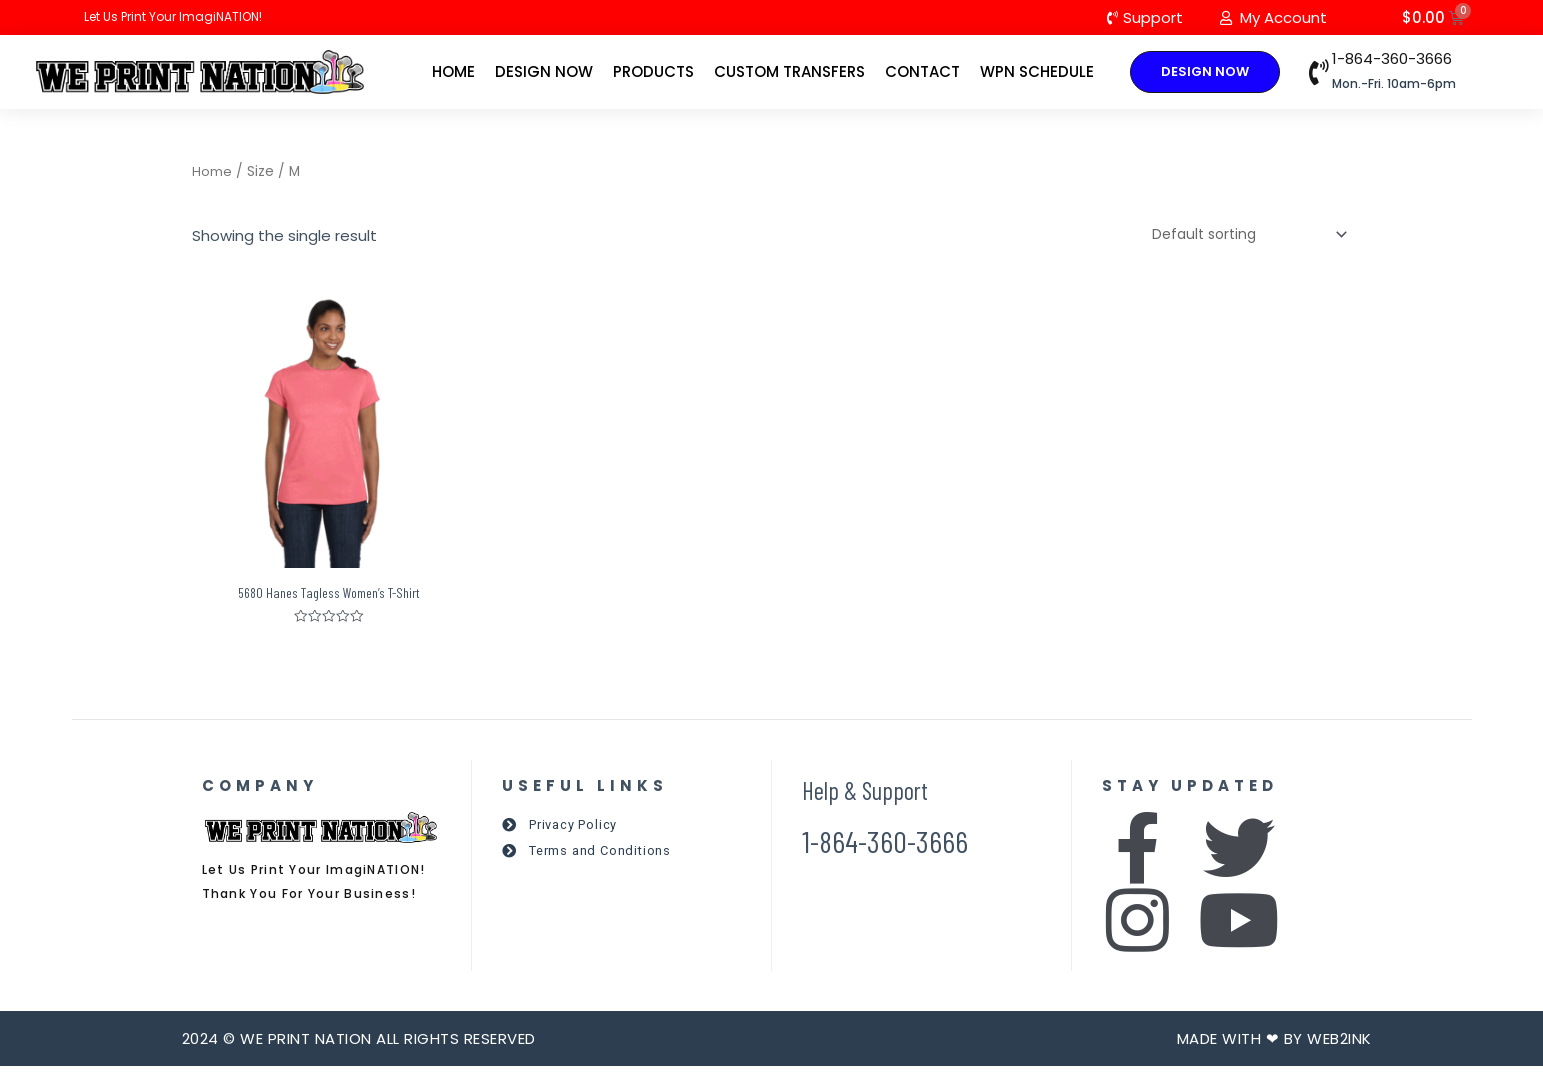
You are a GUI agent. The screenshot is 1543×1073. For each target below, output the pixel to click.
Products (653, 72)
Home (453, 72)
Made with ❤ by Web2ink (1274, 1045)
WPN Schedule (1037, 72)
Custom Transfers (789, 72)
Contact (922, 72)
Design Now (544, 72)
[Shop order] (1240, 238)
